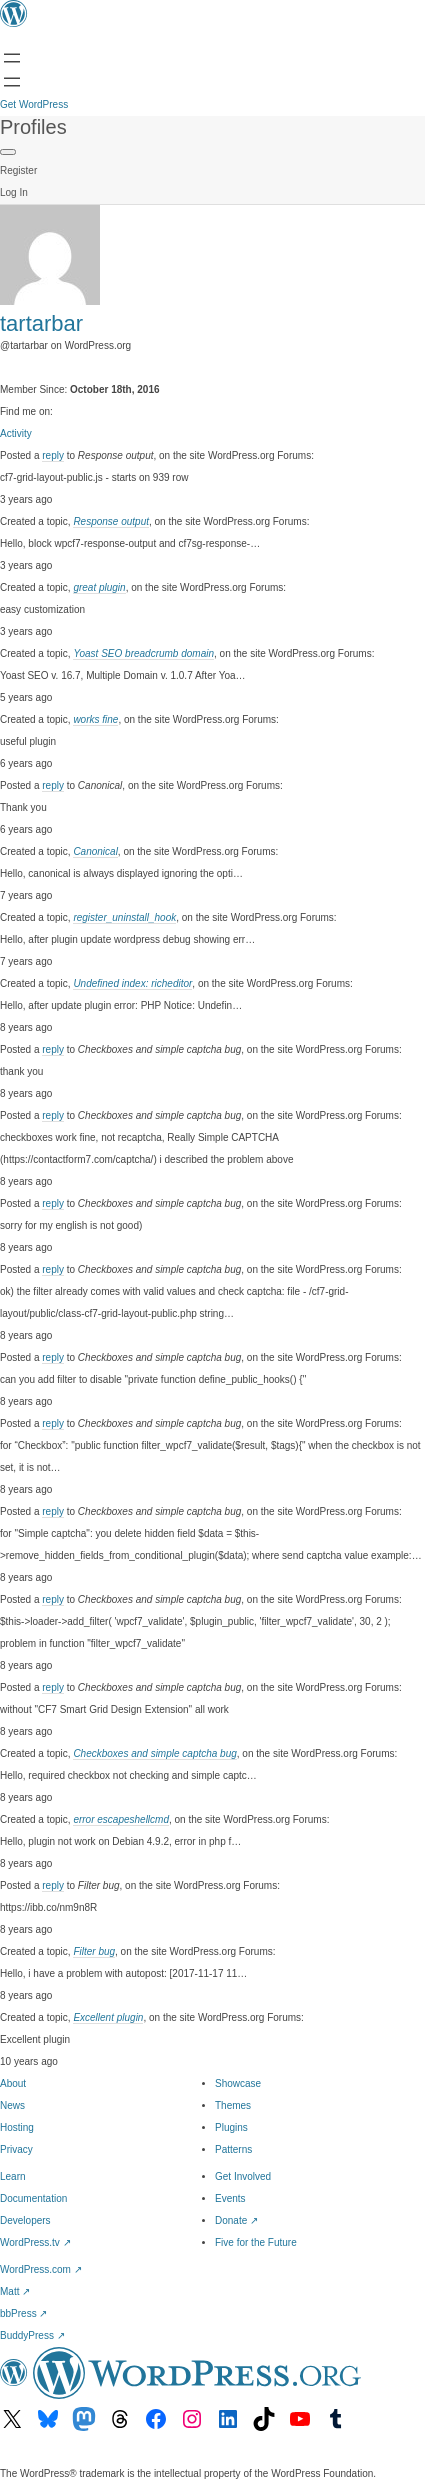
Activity (16, 433)
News (12, 2105)
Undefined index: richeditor (132, 983)
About (13, 2083)
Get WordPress (34, 104)
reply (53, 455)
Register (18, 170)
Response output (111, 521)
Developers (25, 2220)
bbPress (23, 2313)
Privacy (16, 2149)
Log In (14, 192)
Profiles (33, 127)
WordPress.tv (35, 2242)
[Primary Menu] (8, 152)
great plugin (99, 587)
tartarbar (41, 323)
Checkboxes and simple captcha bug (154, 1753)
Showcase (238, 2083)
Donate (236, 2220)
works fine (95, 719)
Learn (13, 2176)
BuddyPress (32, 2335)
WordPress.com (41, 2269)
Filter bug (94, 1951)
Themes (233, 2105)
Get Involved (243, 2176)
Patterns (233, 2149)
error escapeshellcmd (121, 1819)
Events (230, 2198)
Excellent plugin (108, 2017)
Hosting (17, 2127)
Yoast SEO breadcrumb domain (143, 653)
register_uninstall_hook (124, 917)
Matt (15, 2291)
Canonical (95, 851)
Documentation (33, 2198)
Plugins (231, 2127)
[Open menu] (12, 58)
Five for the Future (256, 2242)
